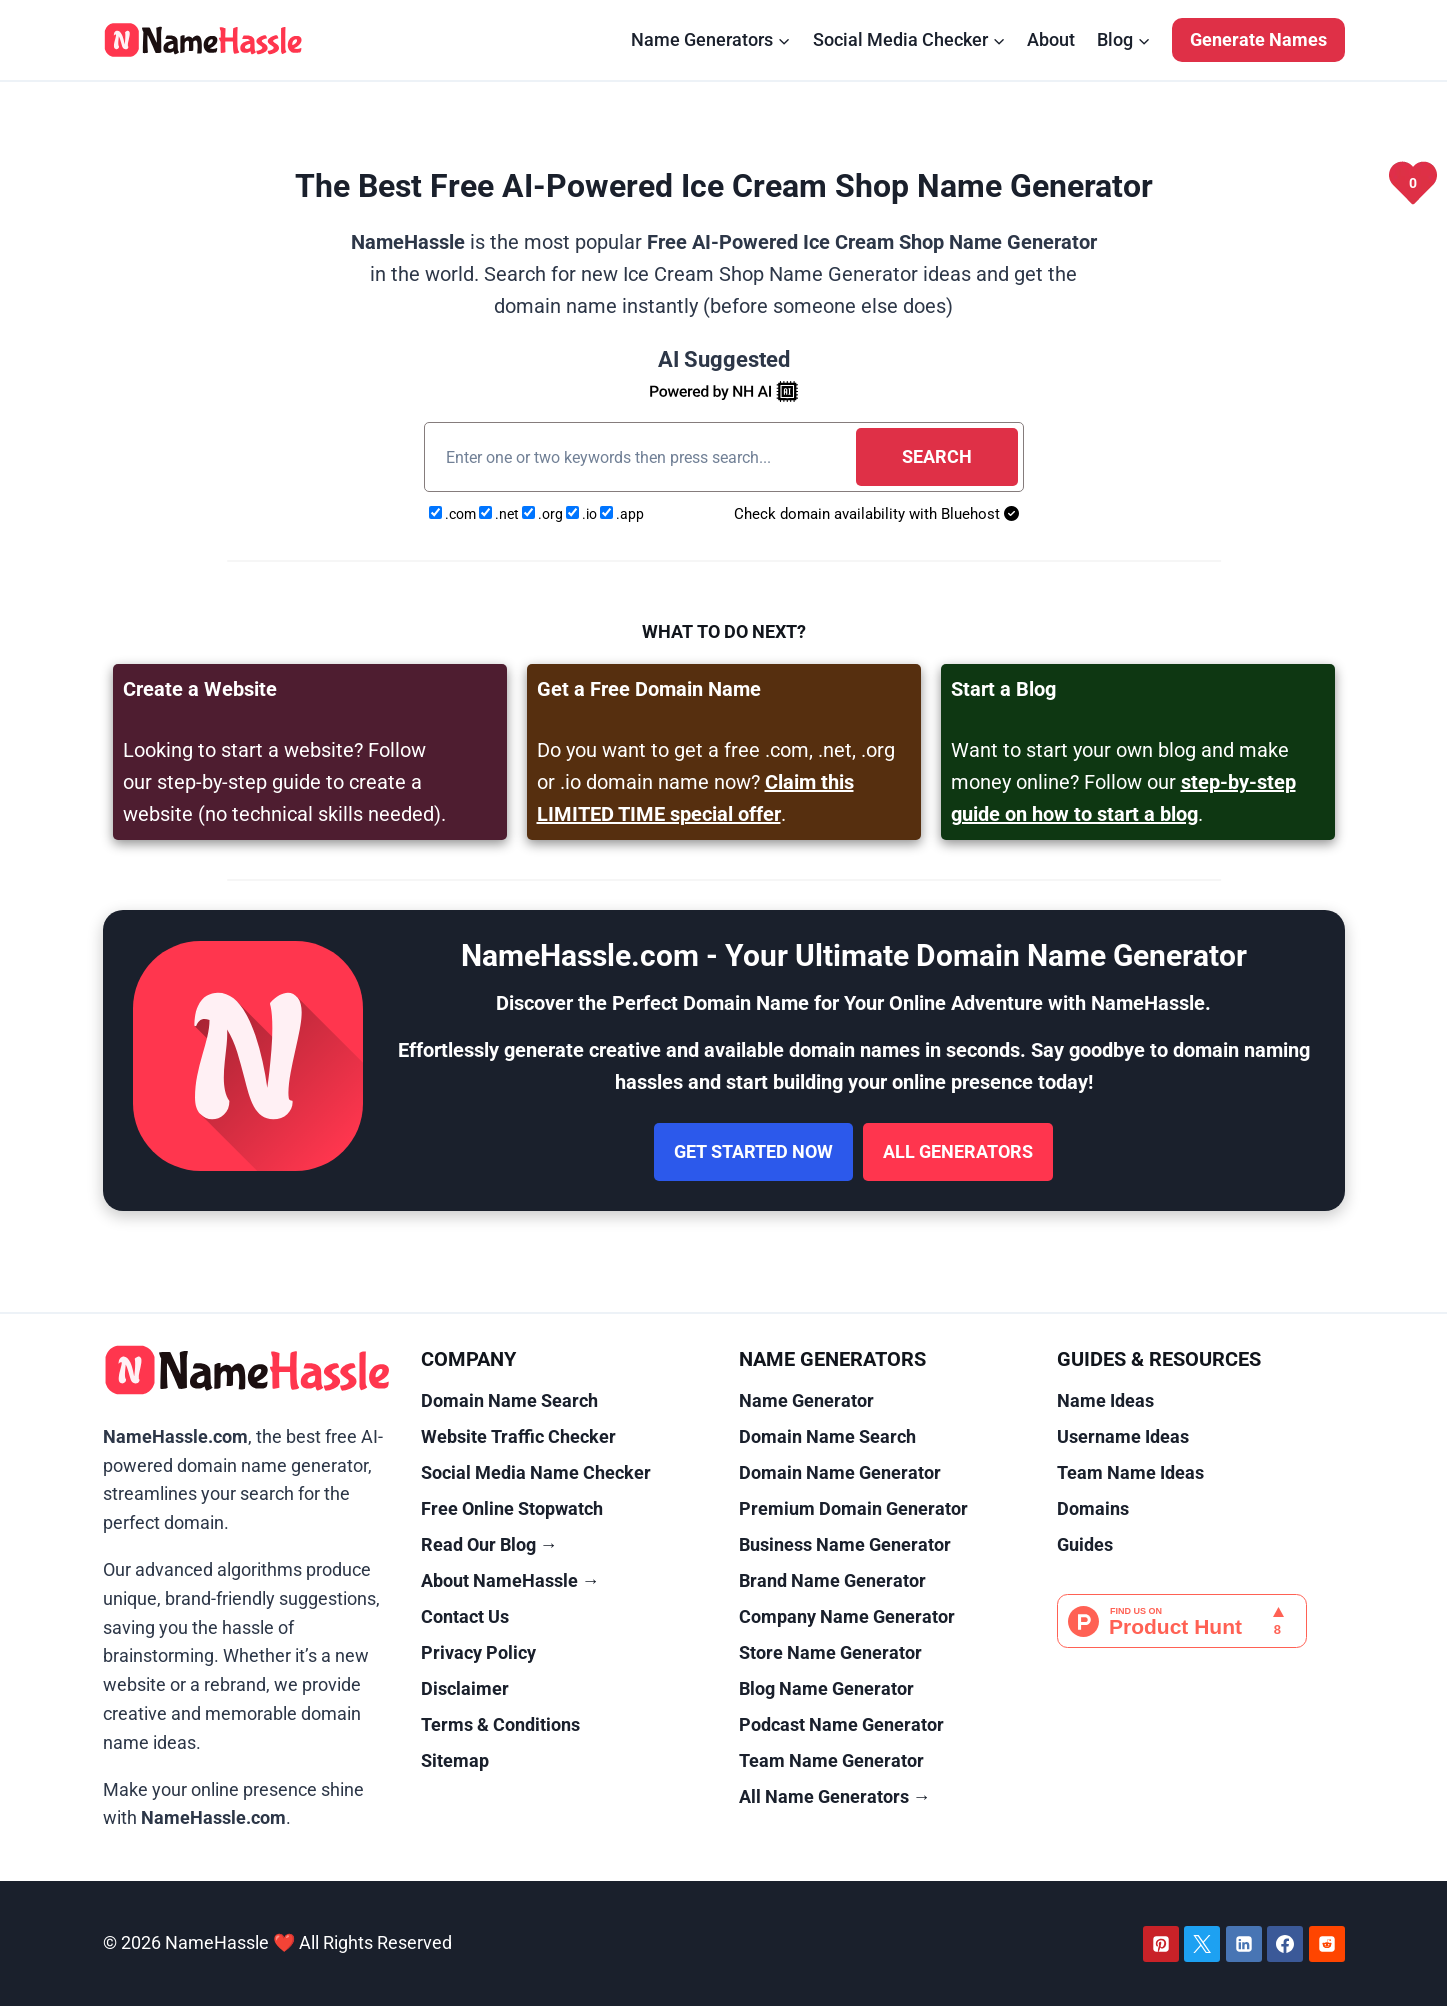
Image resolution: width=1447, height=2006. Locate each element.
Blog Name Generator (826, 1688)
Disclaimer (465, 1688)
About (1051, 39)
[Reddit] (1327, 1944)
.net (500, 514)
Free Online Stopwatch (512, 1508)
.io (583, 514)
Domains (1093, 1508)
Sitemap (455, 1760)
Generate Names (1258, 39)
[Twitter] (1202, 1944)
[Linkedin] (1244, 1944)
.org (544, 514)
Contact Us (465, 1616)
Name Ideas (1105, 1400)
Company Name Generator (847, 1616)
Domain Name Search (509, 1400)
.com (454, 514)
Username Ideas (1123, 1436)
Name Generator (806, 1400)
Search (937, 456)
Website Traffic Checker (518, 1436)
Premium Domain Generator (853, 1508)
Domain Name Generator (840, 1472)
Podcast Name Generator (841, 1724)
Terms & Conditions (500, 1724)
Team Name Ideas (1130, 1472)
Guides (1085, 1544)
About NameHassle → (510, 1580)
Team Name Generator (831, 1760)
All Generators (958, 1151)
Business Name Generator (845, 1544)
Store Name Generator (830, 1652)
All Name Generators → (835, 1796)
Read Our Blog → (489, 1544)
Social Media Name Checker (536, 1472)
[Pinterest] (1161, 1944)
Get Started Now (753, 1151)
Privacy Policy (478, 1652)
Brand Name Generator (832, 1580)
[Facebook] (1285, 1944)
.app (622, 514)
